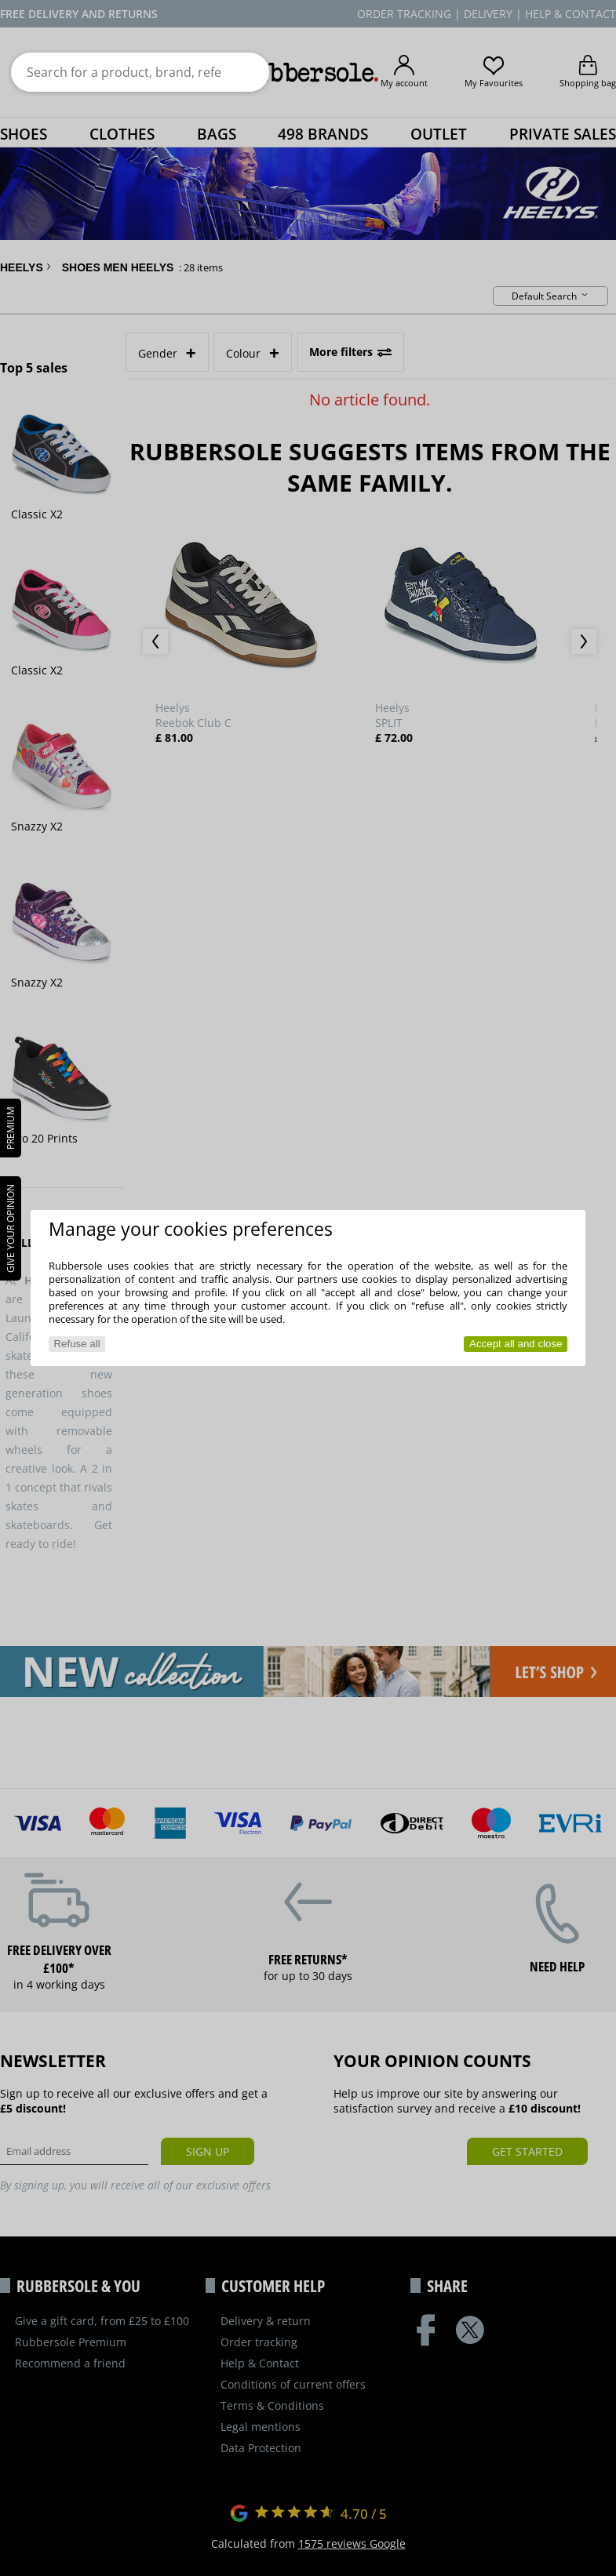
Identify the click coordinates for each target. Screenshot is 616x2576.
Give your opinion (10, 1228)
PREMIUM (10, 1128)
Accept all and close (516, 1344)
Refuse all (76, 1344)
